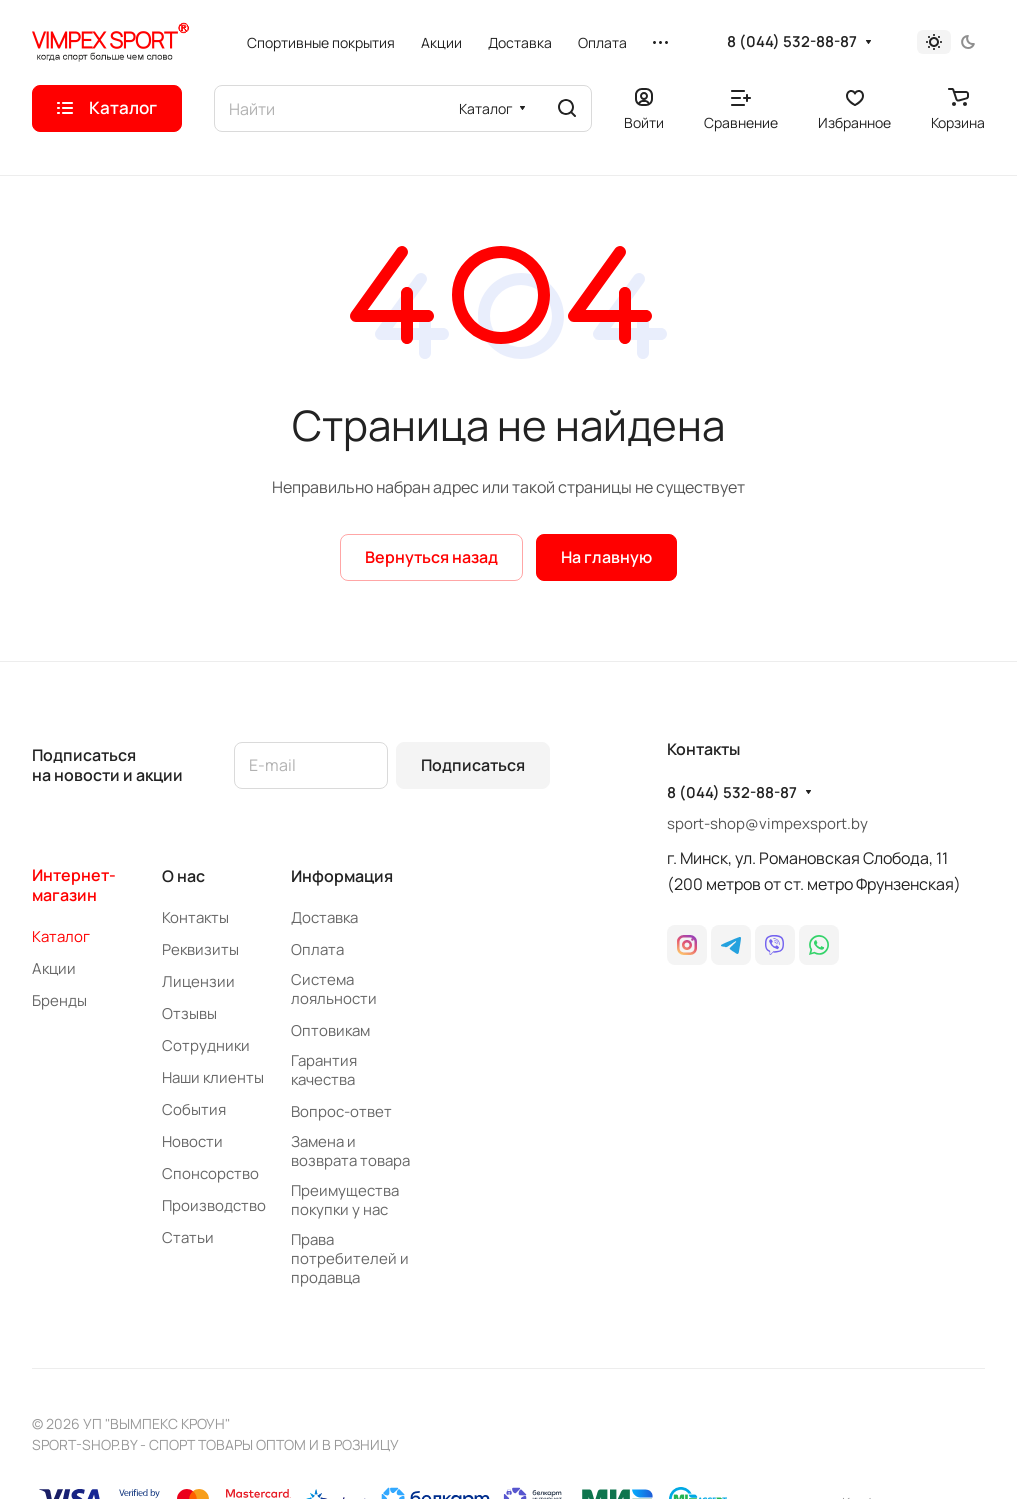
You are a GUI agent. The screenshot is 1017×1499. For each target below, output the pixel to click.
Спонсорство (210, 1173)
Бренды (59, 1000)
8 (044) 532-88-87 (792, 42)
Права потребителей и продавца (350, 1258)
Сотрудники (206, 1045)
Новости (192, 1141)
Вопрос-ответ (341, 1111)
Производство (214, 1205)
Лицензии (198, 981)
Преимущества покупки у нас (345, 1200)
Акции (54, 968)
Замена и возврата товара (350, 1151)
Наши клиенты (213, 1077)
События (194, 1109)
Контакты (195, 917)
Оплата (317, 949)
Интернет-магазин (74, 885)
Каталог (61, 936)
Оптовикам (330, 1030)
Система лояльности (334, 989)
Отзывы (189, 1013)
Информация (342, 876)
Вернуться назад (431, 557)
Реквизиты (200, 949)
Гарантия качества (324, 1070)
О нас (183, 876)
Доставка (324, 917)
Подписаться (473, 765)
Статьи (188, 1237)
